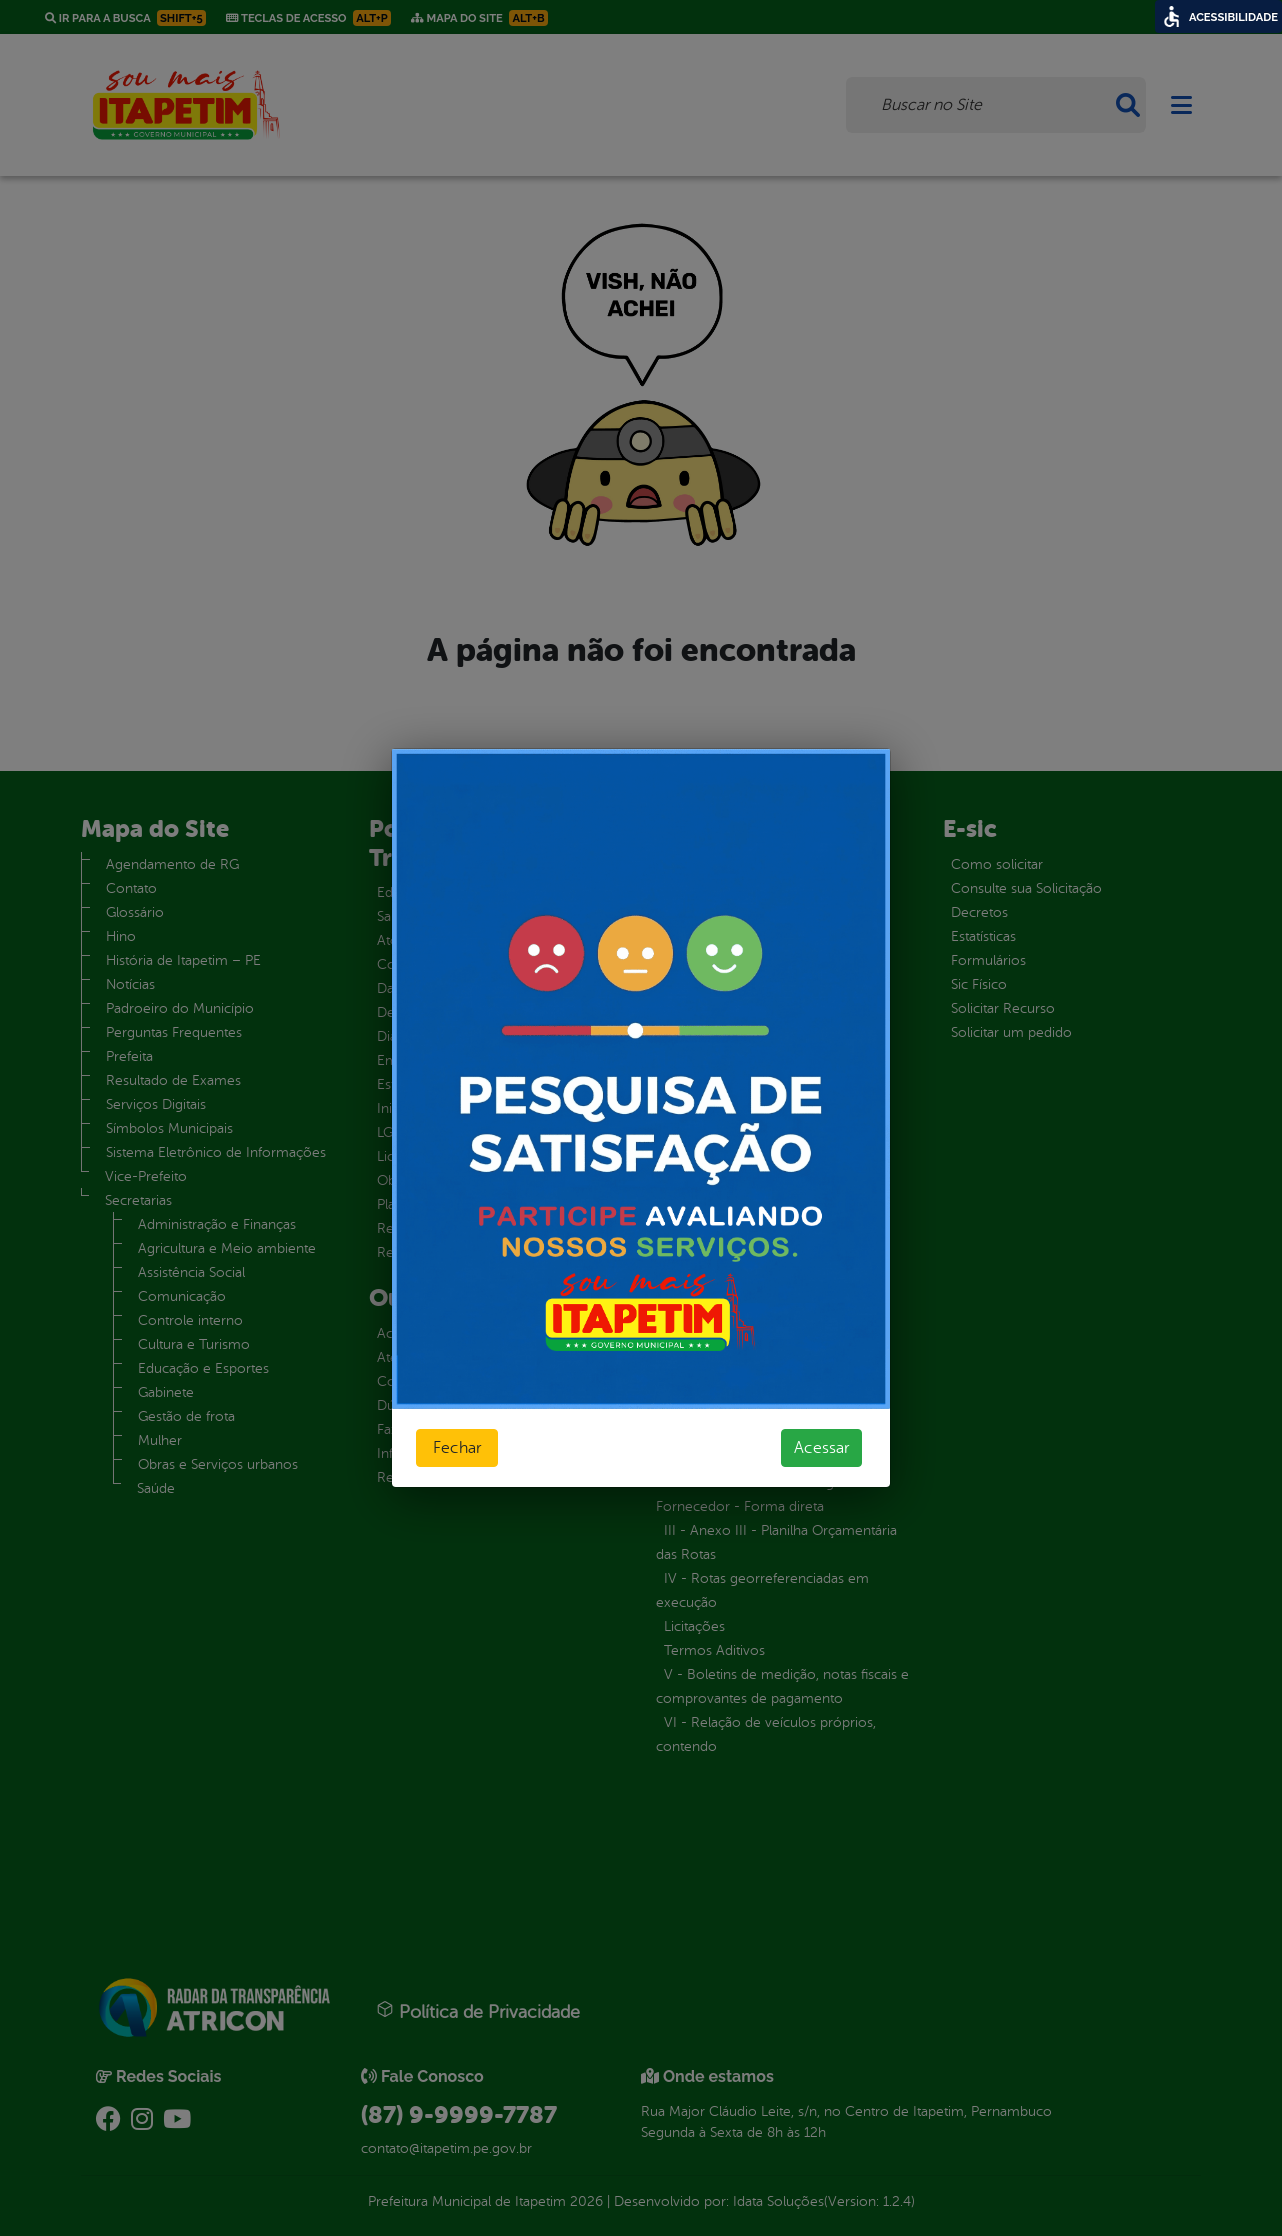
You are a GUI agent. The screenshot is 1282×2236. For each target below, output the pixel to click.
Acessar (821, 1448)
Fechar (457, 1448)
